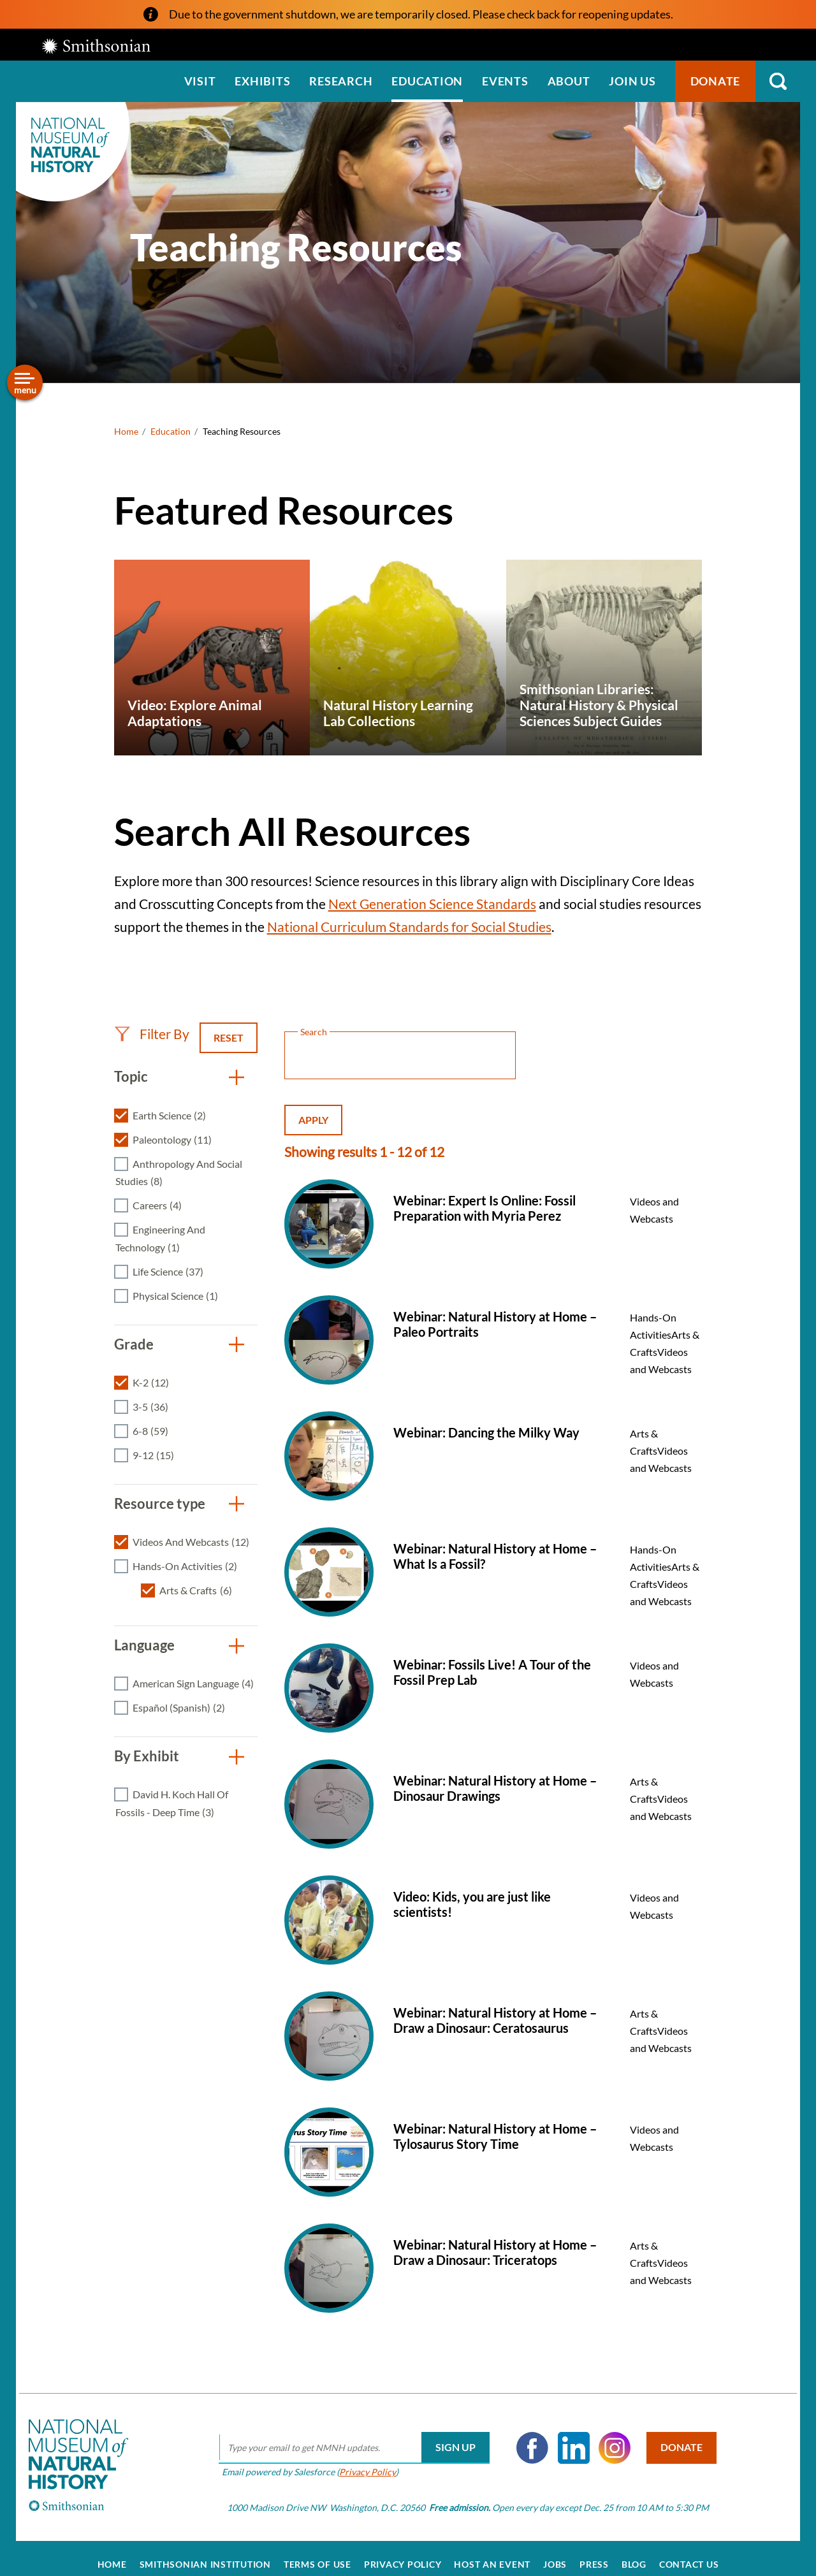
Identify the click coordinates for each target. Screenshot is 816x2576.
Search (778, 81)
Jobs (555, 2551)
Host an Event (492, 2551)
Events (505, 81)
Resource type (159, 1503)
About (569, 81)
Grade (134, 1344)
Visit (200, 81)
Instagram (606, 2435)
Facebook (524, 2435)
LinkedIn (565, 2435)
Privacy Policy (359, 2459)
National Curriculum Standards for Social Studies (409, 927)
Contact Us (689, 2551)
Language (144, 1645)
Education (427, 81)
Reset (229, 1037)
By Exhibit (146, 1756)
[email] (345, 2435)
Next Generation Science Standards (432, 904)
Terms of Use (317, 2551)
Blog (634, 2551)
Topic (131, 1076)
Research (340, 81)
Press (594, 2551)
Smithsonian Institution (205, 2551)
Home (126, 431)
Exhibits (262, 81)
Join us (632, 81)
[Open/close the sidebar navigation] (25, 382)
